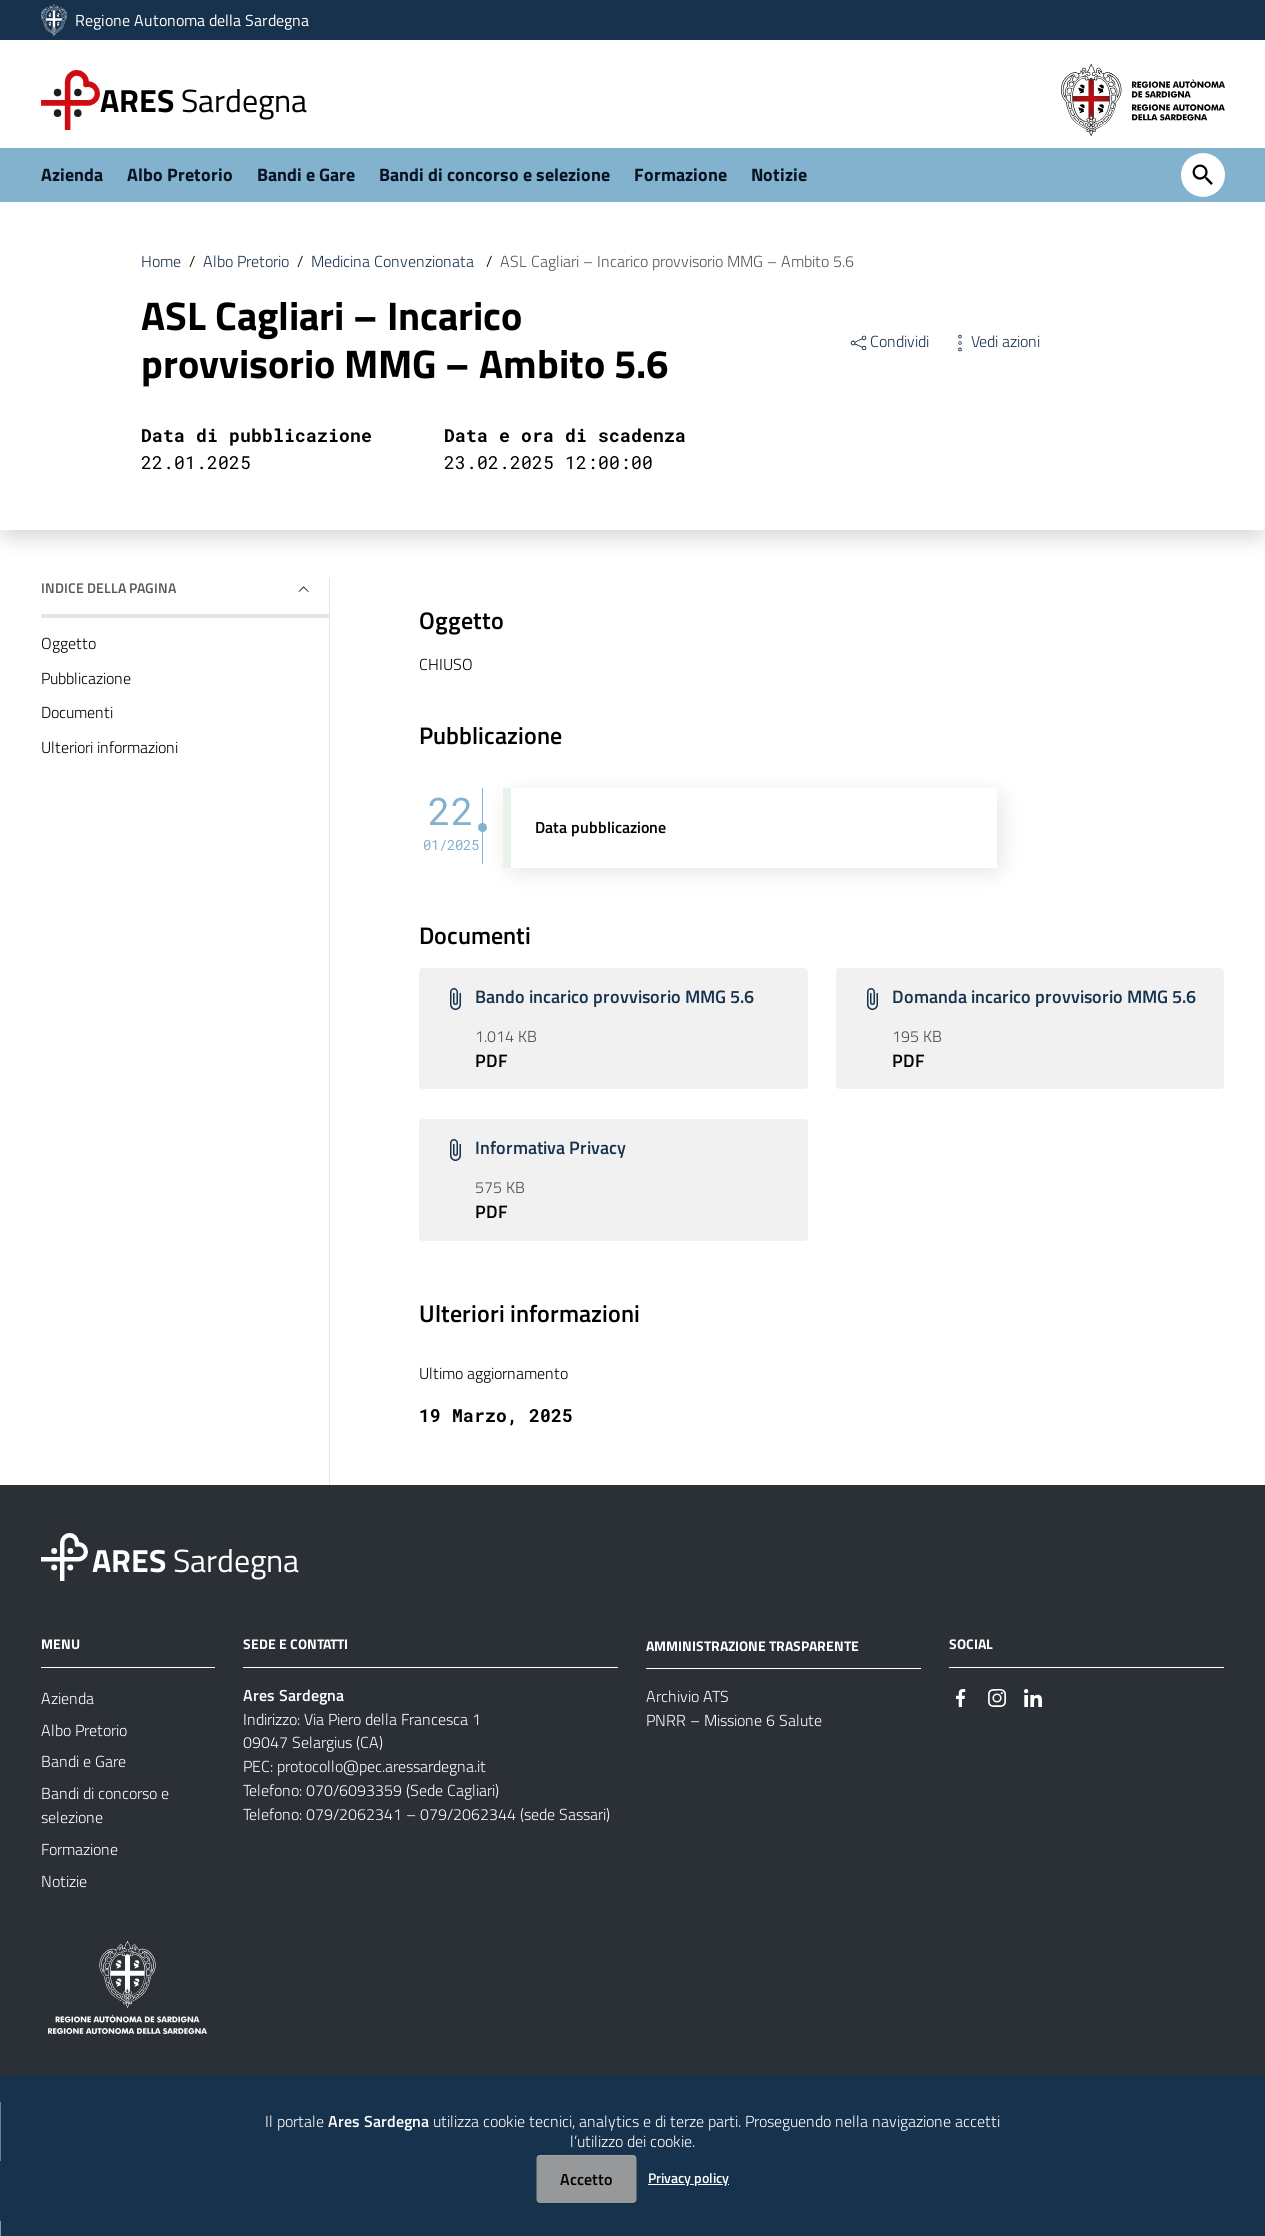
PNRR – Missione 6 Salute (734, 1736)
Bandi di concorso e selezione (494, 186)
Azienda (72, 186)
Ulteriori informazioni (109, 761)
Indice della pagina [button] (108, 599)
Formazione (680, 186)
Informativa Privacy (550, 1162)
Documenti (77, 726)
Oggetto (68, 656)
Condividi (888, 354)
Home (161, 274)
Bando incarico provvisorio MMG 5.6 (614, 1010)
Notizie (779, 186)
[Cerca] (1203, 188)
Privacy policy (688, 2177)
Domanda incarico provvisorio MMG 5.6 (1044, 1010)
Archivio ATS (687, 1712)
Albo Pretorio (180, 186)
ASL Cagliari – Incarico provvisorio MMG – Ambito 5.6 (677, 274)
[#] (961, 1711)
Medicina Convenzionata (394, 274)
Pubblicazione (86, 691)
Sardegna (203, 100)
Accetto (586, 2179)
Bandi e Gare (306, 186)
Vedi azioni (994, 354)
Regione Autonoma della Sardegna (192, 20)
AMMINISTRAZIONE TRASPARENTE (752, 1659)
